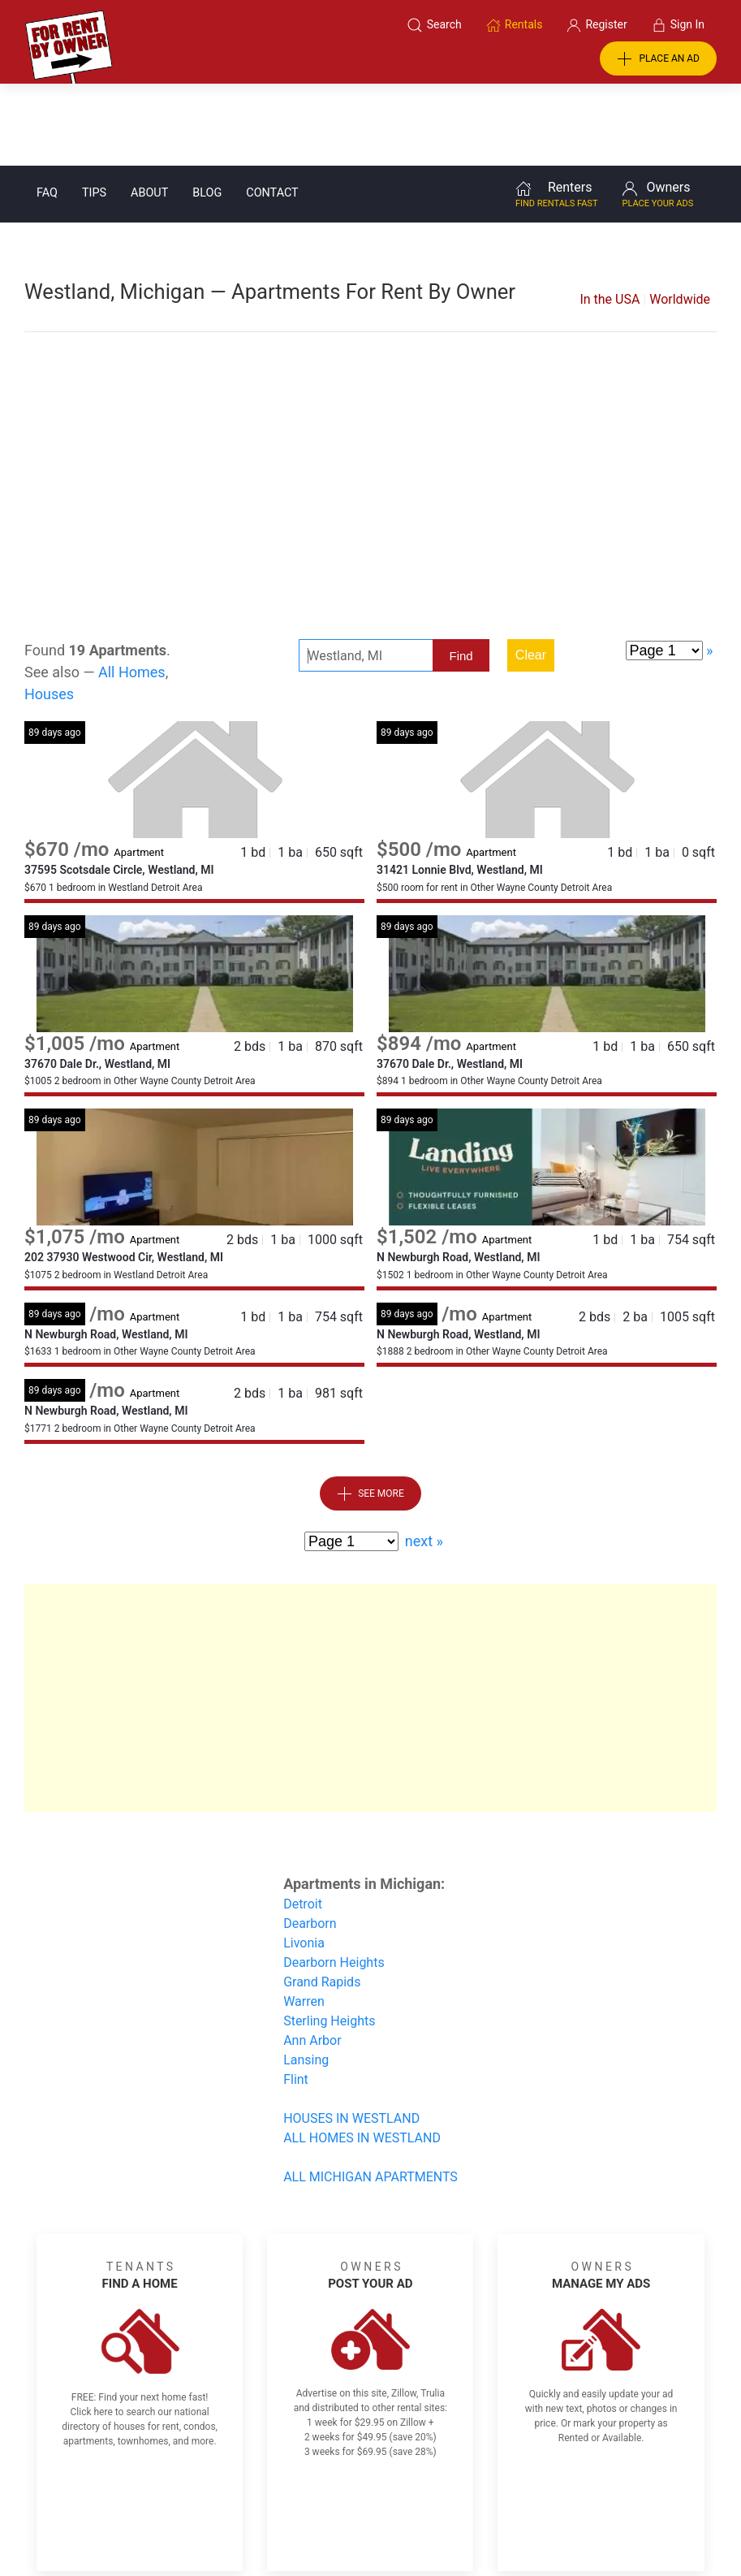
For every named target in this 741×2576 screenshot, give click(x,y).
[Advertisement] (370, 396)
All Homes (132, 590)
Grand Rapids (321, 1900)
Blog (207, 111)
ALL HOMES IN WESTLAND (362, 2056)
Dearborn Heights (334, 1880)
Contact (272, 111)
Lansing (306, 1978)
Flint (295, 1997)
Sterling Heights (329, 1939)
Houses (49, 611)
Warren (304, 1919)
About (149, 111)
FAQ (47, 111)
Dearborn (309, 1841)
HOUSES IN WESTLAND (351, 2036)
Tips (94, 111)
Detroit (302, 1822)
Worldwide (679, 217)
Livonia (304, 1861)
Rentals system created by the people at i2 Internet (558, 2521)
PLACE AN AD (658, 59)
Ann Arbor (312, 1958)
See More (370, 1412)
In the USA (609, 217)
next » (424, 1458)
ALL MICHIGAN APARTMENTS (370, 2095)
